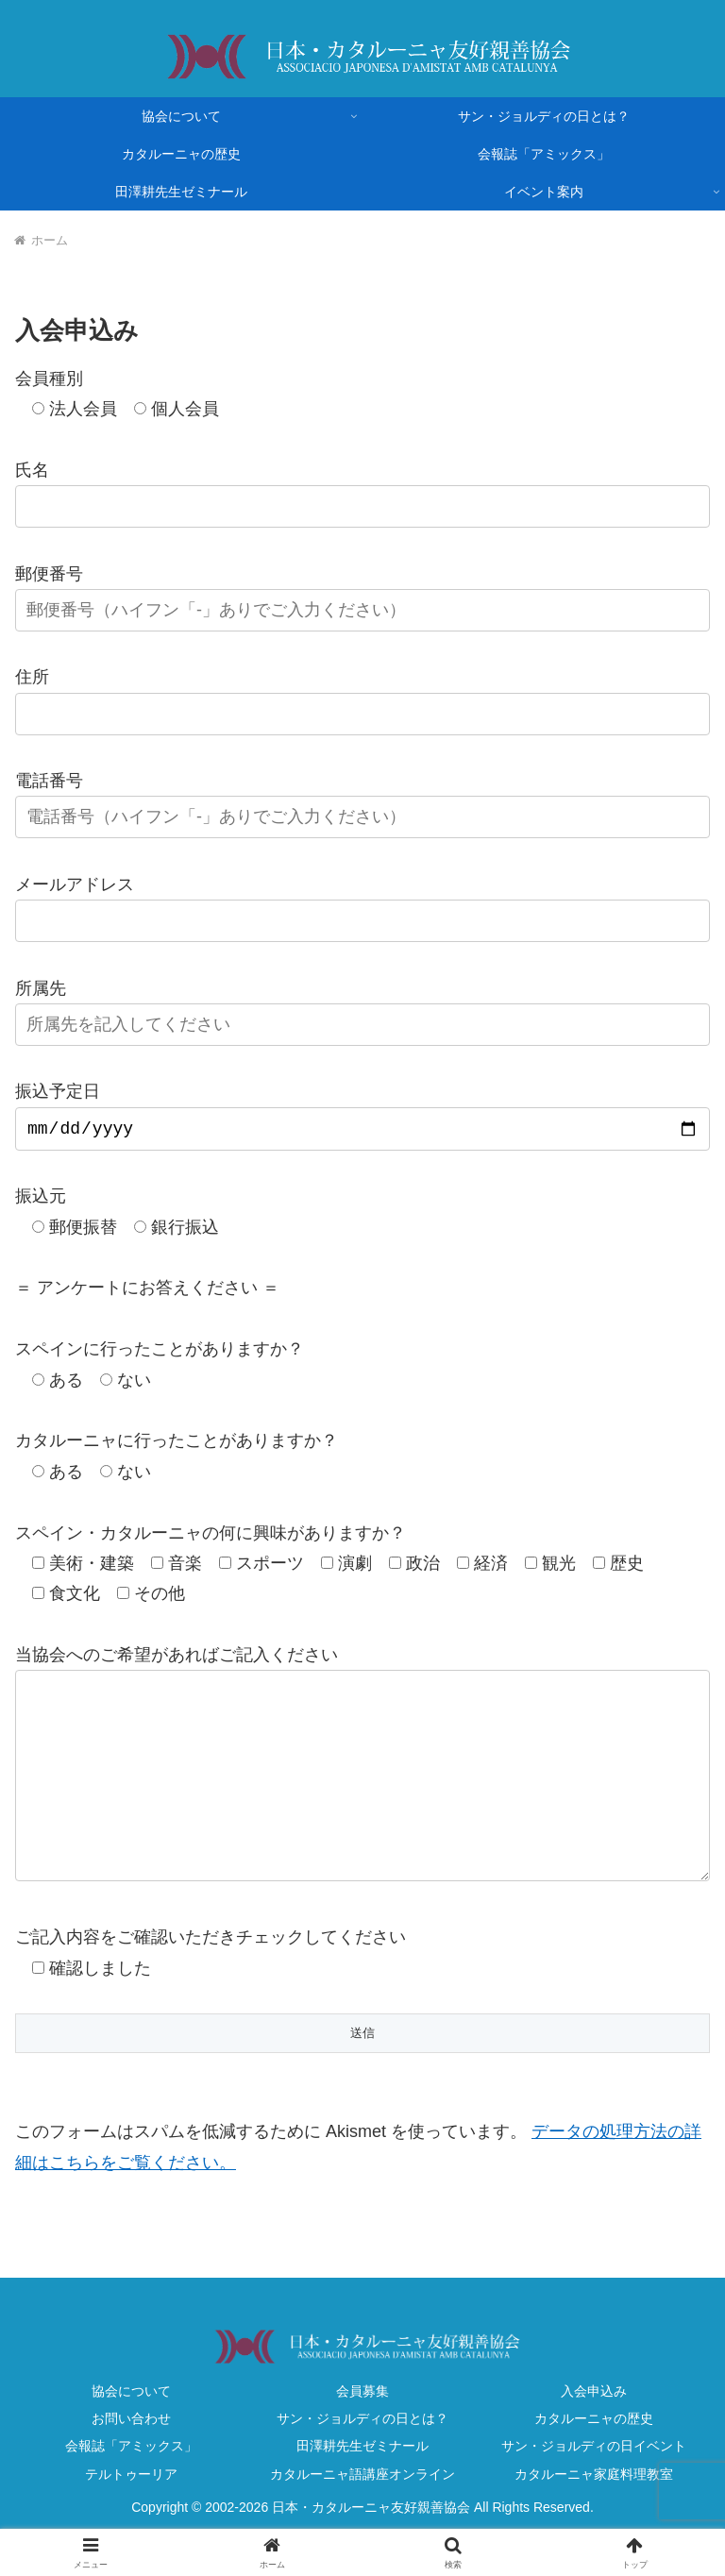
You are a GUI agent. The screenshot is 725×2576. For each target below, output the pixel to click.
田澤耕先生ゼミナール (362, 2487)
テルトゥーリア (131, 2515)
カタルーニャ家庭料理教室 (593, 2515)
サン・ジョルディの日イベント (593, 2487)
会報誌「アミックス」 (131, 2487)
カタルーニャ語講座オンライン (362, 2515)
